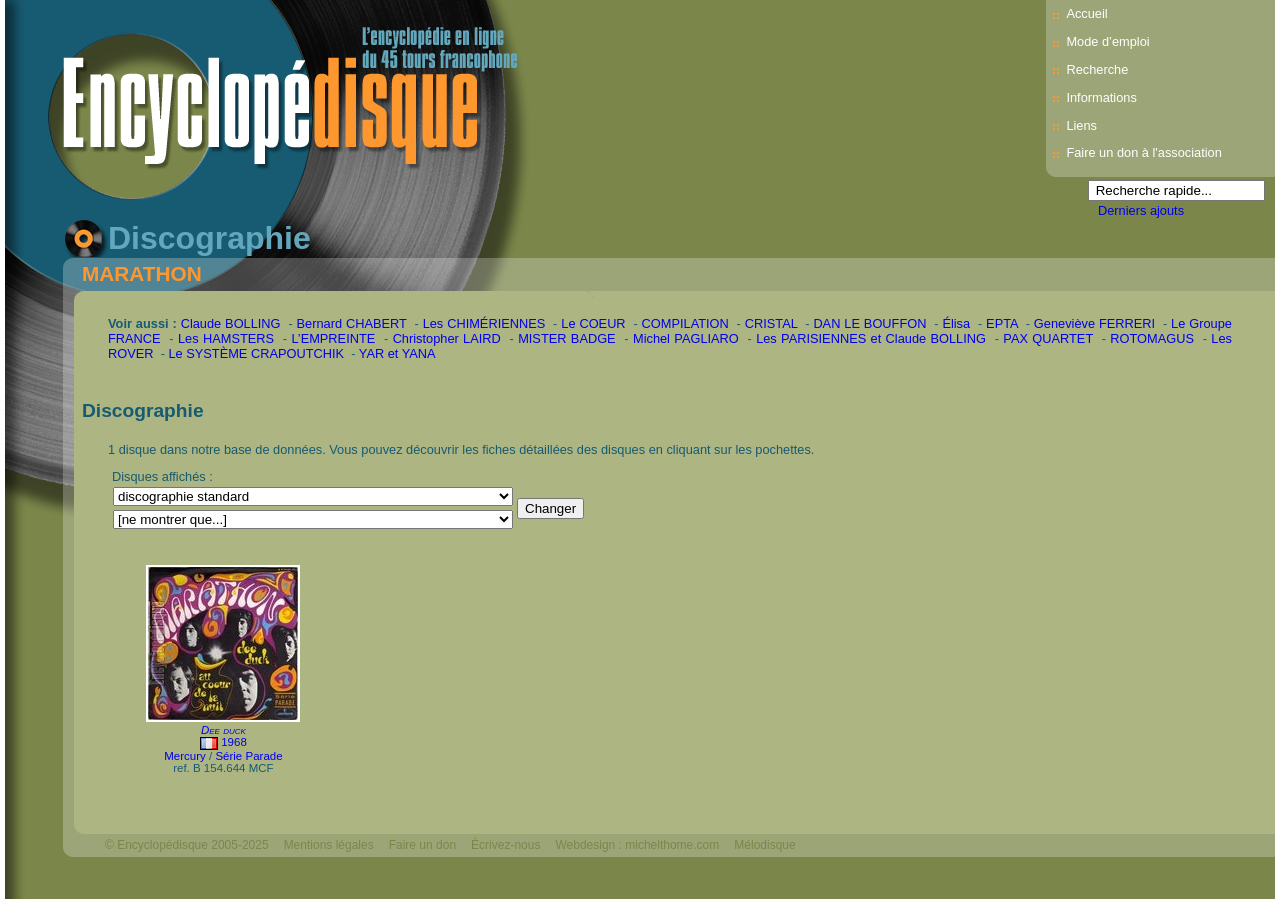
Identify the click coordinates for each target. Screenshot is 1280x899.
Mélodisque (764, 845)
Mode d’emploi (1107, 41)
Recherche (1097, 69)
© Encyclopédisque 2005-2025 (187, 845)
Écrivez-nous (505, 845)
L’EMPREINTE (333, 338)
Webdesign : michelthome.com (637, 845)
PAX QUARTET (1048, 338)
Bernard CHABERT (352, 323)
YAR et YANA (397, 353)
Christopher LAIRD (447, 338)
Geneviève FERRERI (1094, 323)
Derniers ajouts (1141, 210)
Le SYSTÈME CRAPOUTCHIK (256, 353)
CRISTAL (771, 323)
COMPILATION (685, 323)
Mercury (185, 756)
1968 (234, 742)
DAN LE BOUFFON (869, 323)
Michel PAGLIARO (686, 338)
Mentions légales (329, 845)
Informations (1101, 97)
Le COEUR (593, 323)
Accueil (1086, 13)
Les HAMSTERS (226, 338)
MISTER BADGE (567, 338)
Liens (1081, 125)
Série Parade (248, 756)
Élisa (956, 323)
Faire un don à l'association (1143, 152)
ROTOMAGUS (1152, 338)
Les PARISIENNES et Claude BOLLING (871, 338)
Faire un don (422, 845)
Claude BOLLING (231, 323)
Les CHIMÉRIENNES (484, 323)
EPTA (1002, 323)
